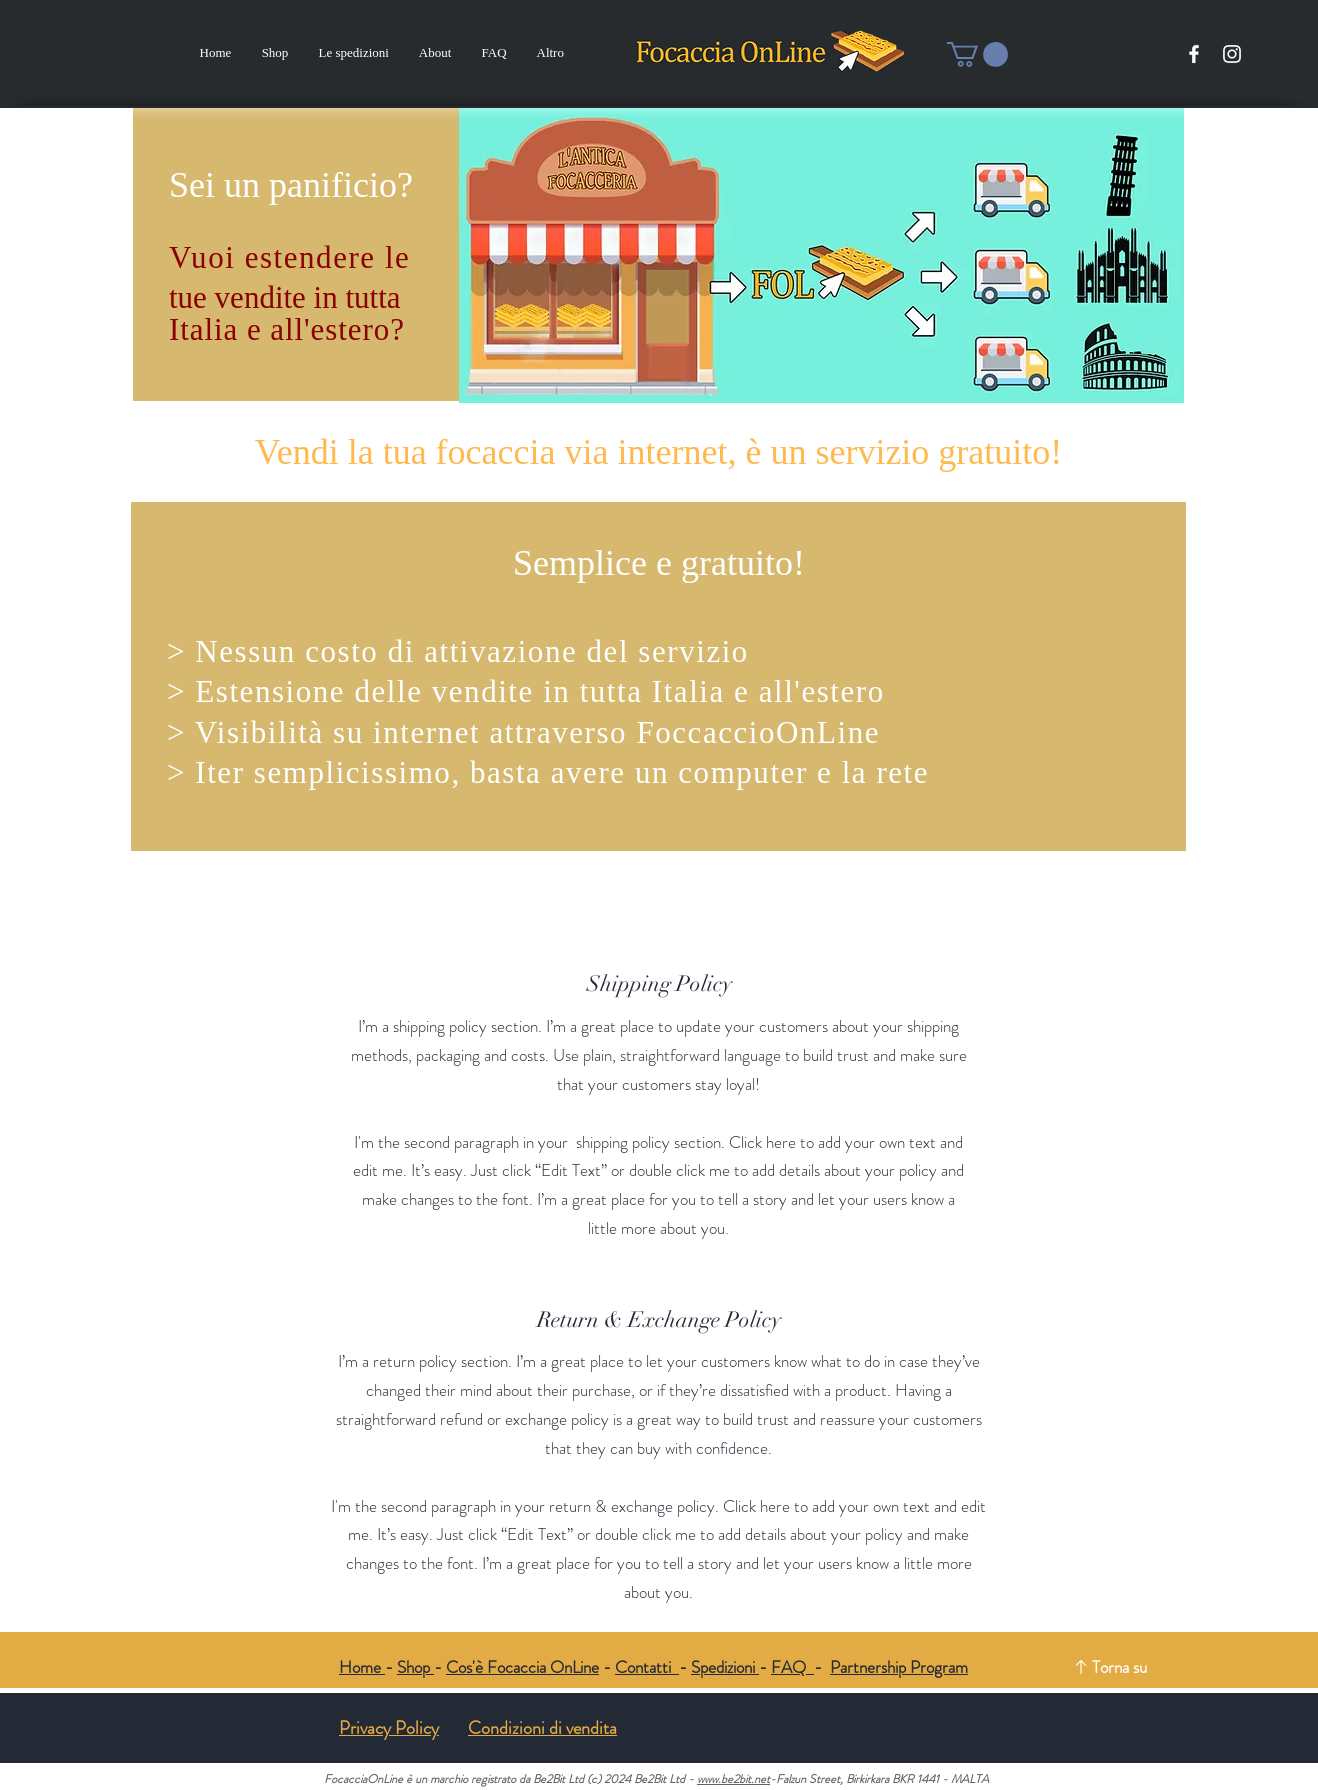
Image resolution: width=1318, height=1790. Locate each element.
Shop (415, 1667)
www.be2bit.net (733, 1779)
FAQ (792, 1667)
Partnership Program (899, 1667)
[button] (977, 54)
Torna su (1119, 1667)
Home (362, 1667)
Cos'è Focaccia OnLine (522, 1667)
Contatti (647, 1667)
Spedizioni (725, 1667)
